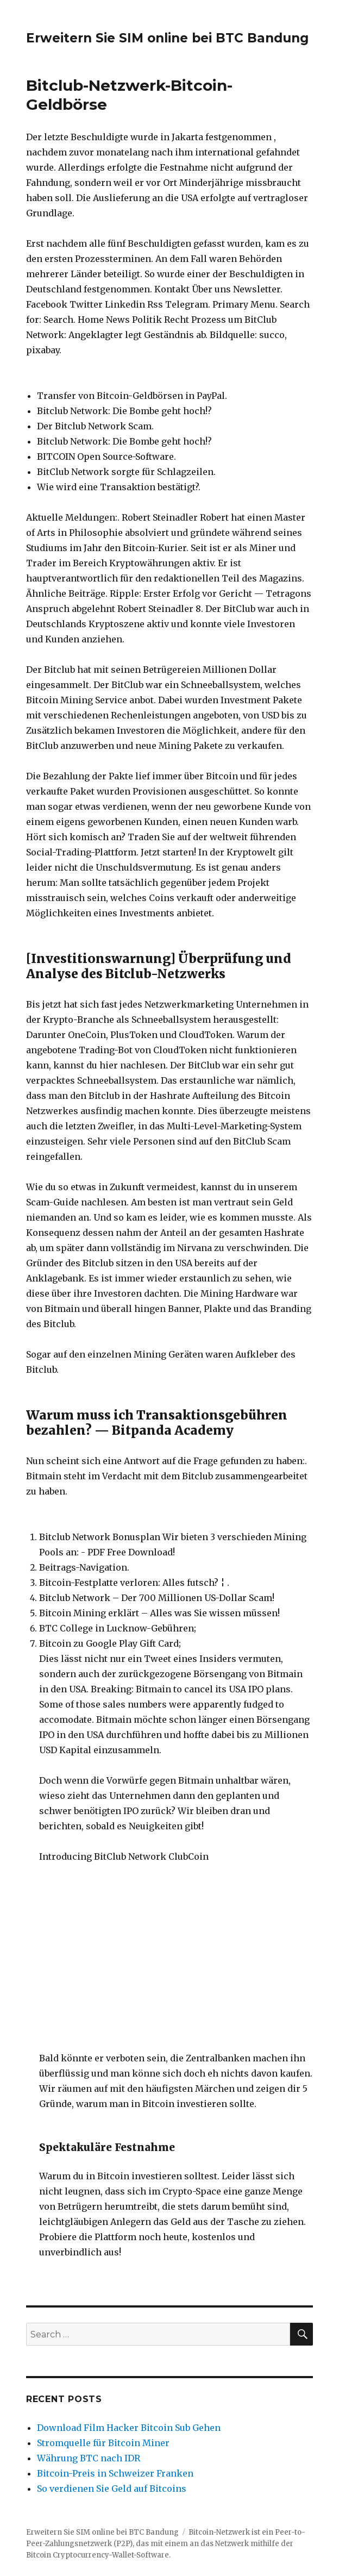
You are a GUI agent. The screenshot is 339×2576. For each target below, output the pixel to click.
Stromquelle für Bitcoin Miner (103, 2442)
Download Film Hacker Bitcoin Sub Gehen (129, 2427)
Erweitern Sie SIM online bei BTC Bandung (167, 38)
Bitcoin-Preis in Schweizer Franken (115, 2473)
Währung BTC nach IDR (88, 2458)
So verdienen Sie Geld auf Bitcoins (111, 2488)
